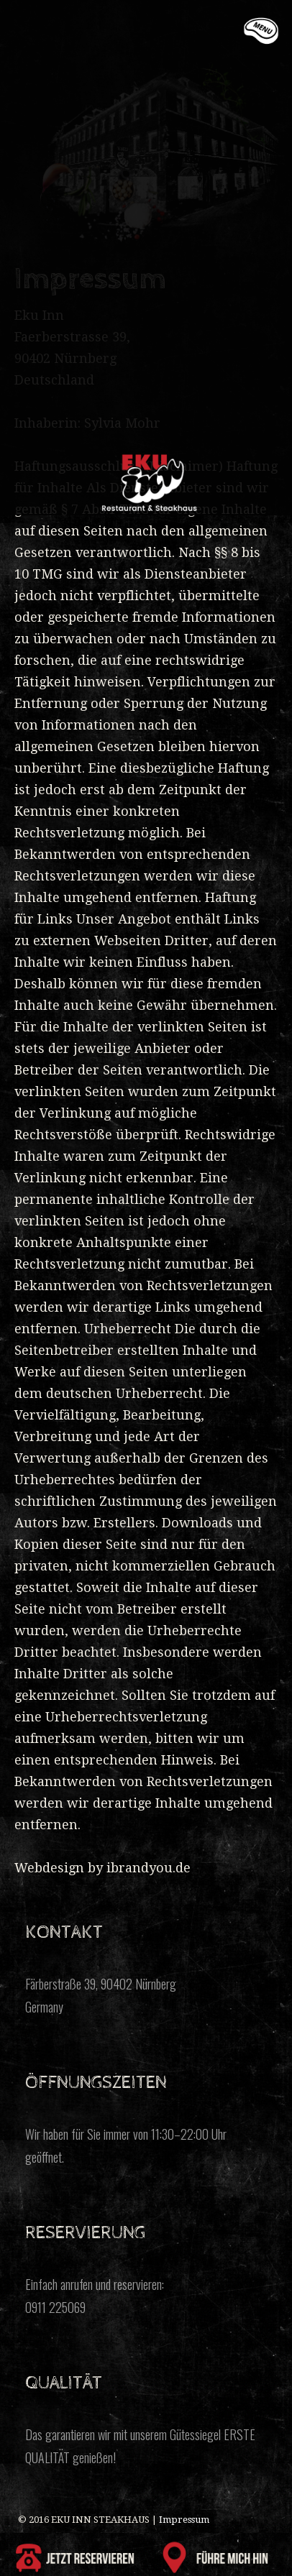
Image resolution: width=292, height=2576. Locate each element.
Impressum (184, 2519)
